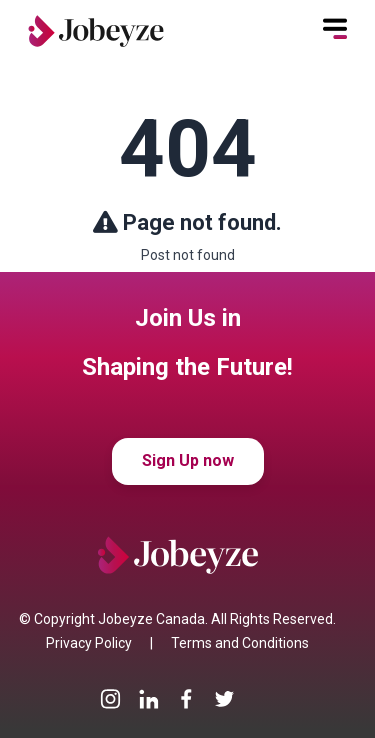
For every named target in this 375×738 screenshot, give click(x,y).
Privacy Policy (89, 643)
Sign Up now (188, 460)
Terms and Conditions (240, 643)
